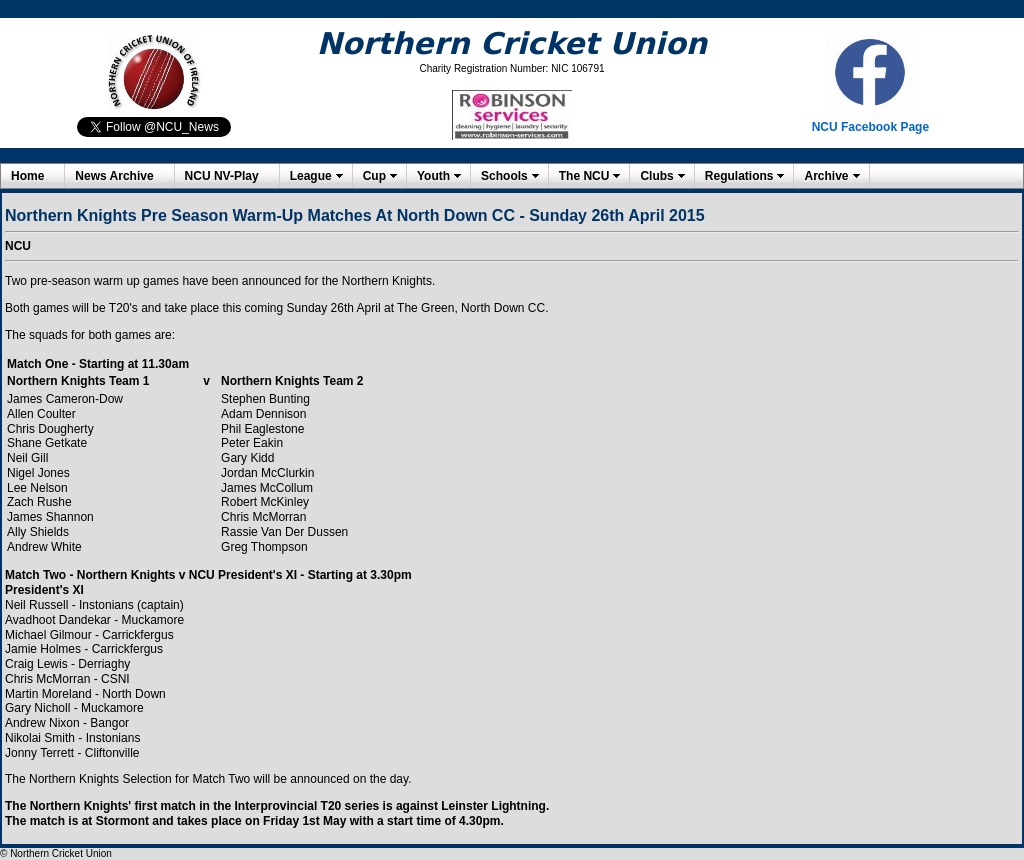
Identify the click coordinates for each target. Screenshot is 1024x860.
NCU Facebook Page (870, 127)
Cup (374, 176)
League (311, 176)
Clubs (656, 176)
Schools (504, 176)
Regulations (739, 176)
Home (27, 176)
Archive (826, 176)
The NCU (584, 176)
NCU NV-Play (222, 176)
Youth (433, 176)
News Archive (114, 176)
